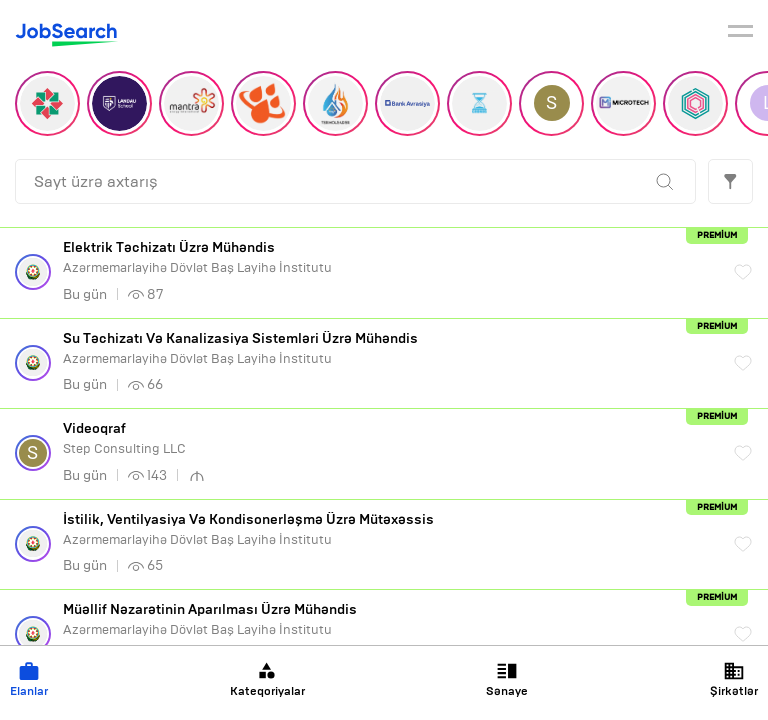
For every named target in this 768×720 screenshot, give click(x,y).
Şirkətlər (734, 679)
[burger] (740, 34)
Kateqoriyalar (267, 679)
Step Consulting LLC (388, 438)
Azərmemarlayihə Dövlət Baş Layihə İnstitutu (388, 257)
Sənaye (507, 679)
